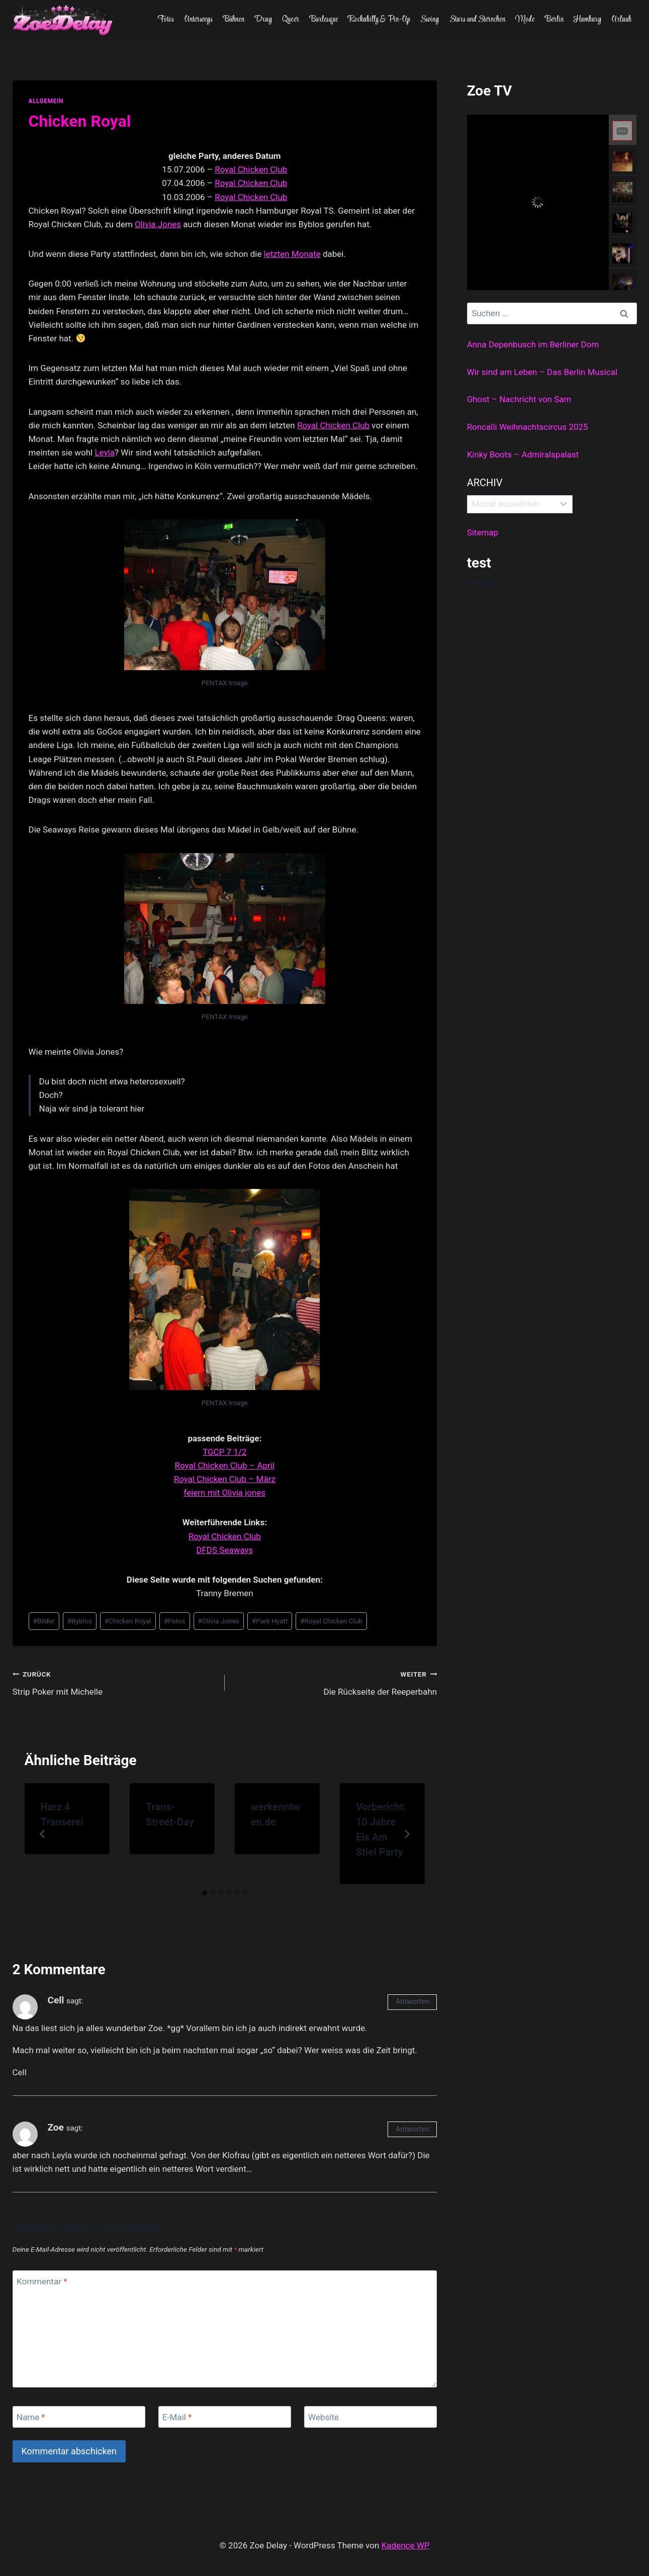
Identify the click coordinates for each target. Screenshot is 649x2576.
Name (31, 2417)
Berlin (554, 19)
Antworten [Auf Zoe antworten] (412, 2129)
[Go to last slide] (43, 1834)
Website (323, 2417)
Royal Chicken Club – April (224, 1465)
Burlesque (324, 19)
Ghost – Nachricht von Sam (519, 399)
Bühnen (233, 19)
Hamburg (587, 19)
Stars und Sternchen (477, 19)
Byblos (79, 1621)
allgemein (46, 101)
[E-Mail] (225, 2417)
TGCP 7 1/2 (224, 1452)
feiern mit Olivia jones (224, 1493)
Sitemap (483, 532)
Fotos (165, 19)
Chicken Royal (128, 1621)
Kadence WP (406, 2545)
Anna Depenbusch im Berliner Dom (533, 344)
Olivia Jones (158, 224)
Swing (429, 19)
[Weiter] (407, 1834)
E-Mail (177, 2417)
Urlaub (621, 19)
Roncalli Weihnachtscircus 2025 (527, 427)
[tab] (204, 1892)
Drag (263, 19)
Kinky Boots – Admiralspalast (523, 454)
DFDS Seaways (224, 1550)
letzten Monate (292, 254)
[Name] (79, 2417)
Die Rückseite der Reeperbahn (335, 1682)
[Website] (370, 2417)
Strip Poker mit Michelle (114, 1682)
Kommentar (42, 2281)
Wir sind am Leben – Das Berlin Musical (542, 372)
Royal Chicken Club (251, 169)
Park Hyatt (270, 1621)
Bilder (44, 1621)
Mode (524, 19)
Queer (290, 19)
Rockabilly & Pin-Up (379, 19)
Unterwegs (198, 19)
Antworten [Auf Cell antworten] (412, 2001)
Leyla (105, 452)
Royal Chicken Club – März (224, 1479)
